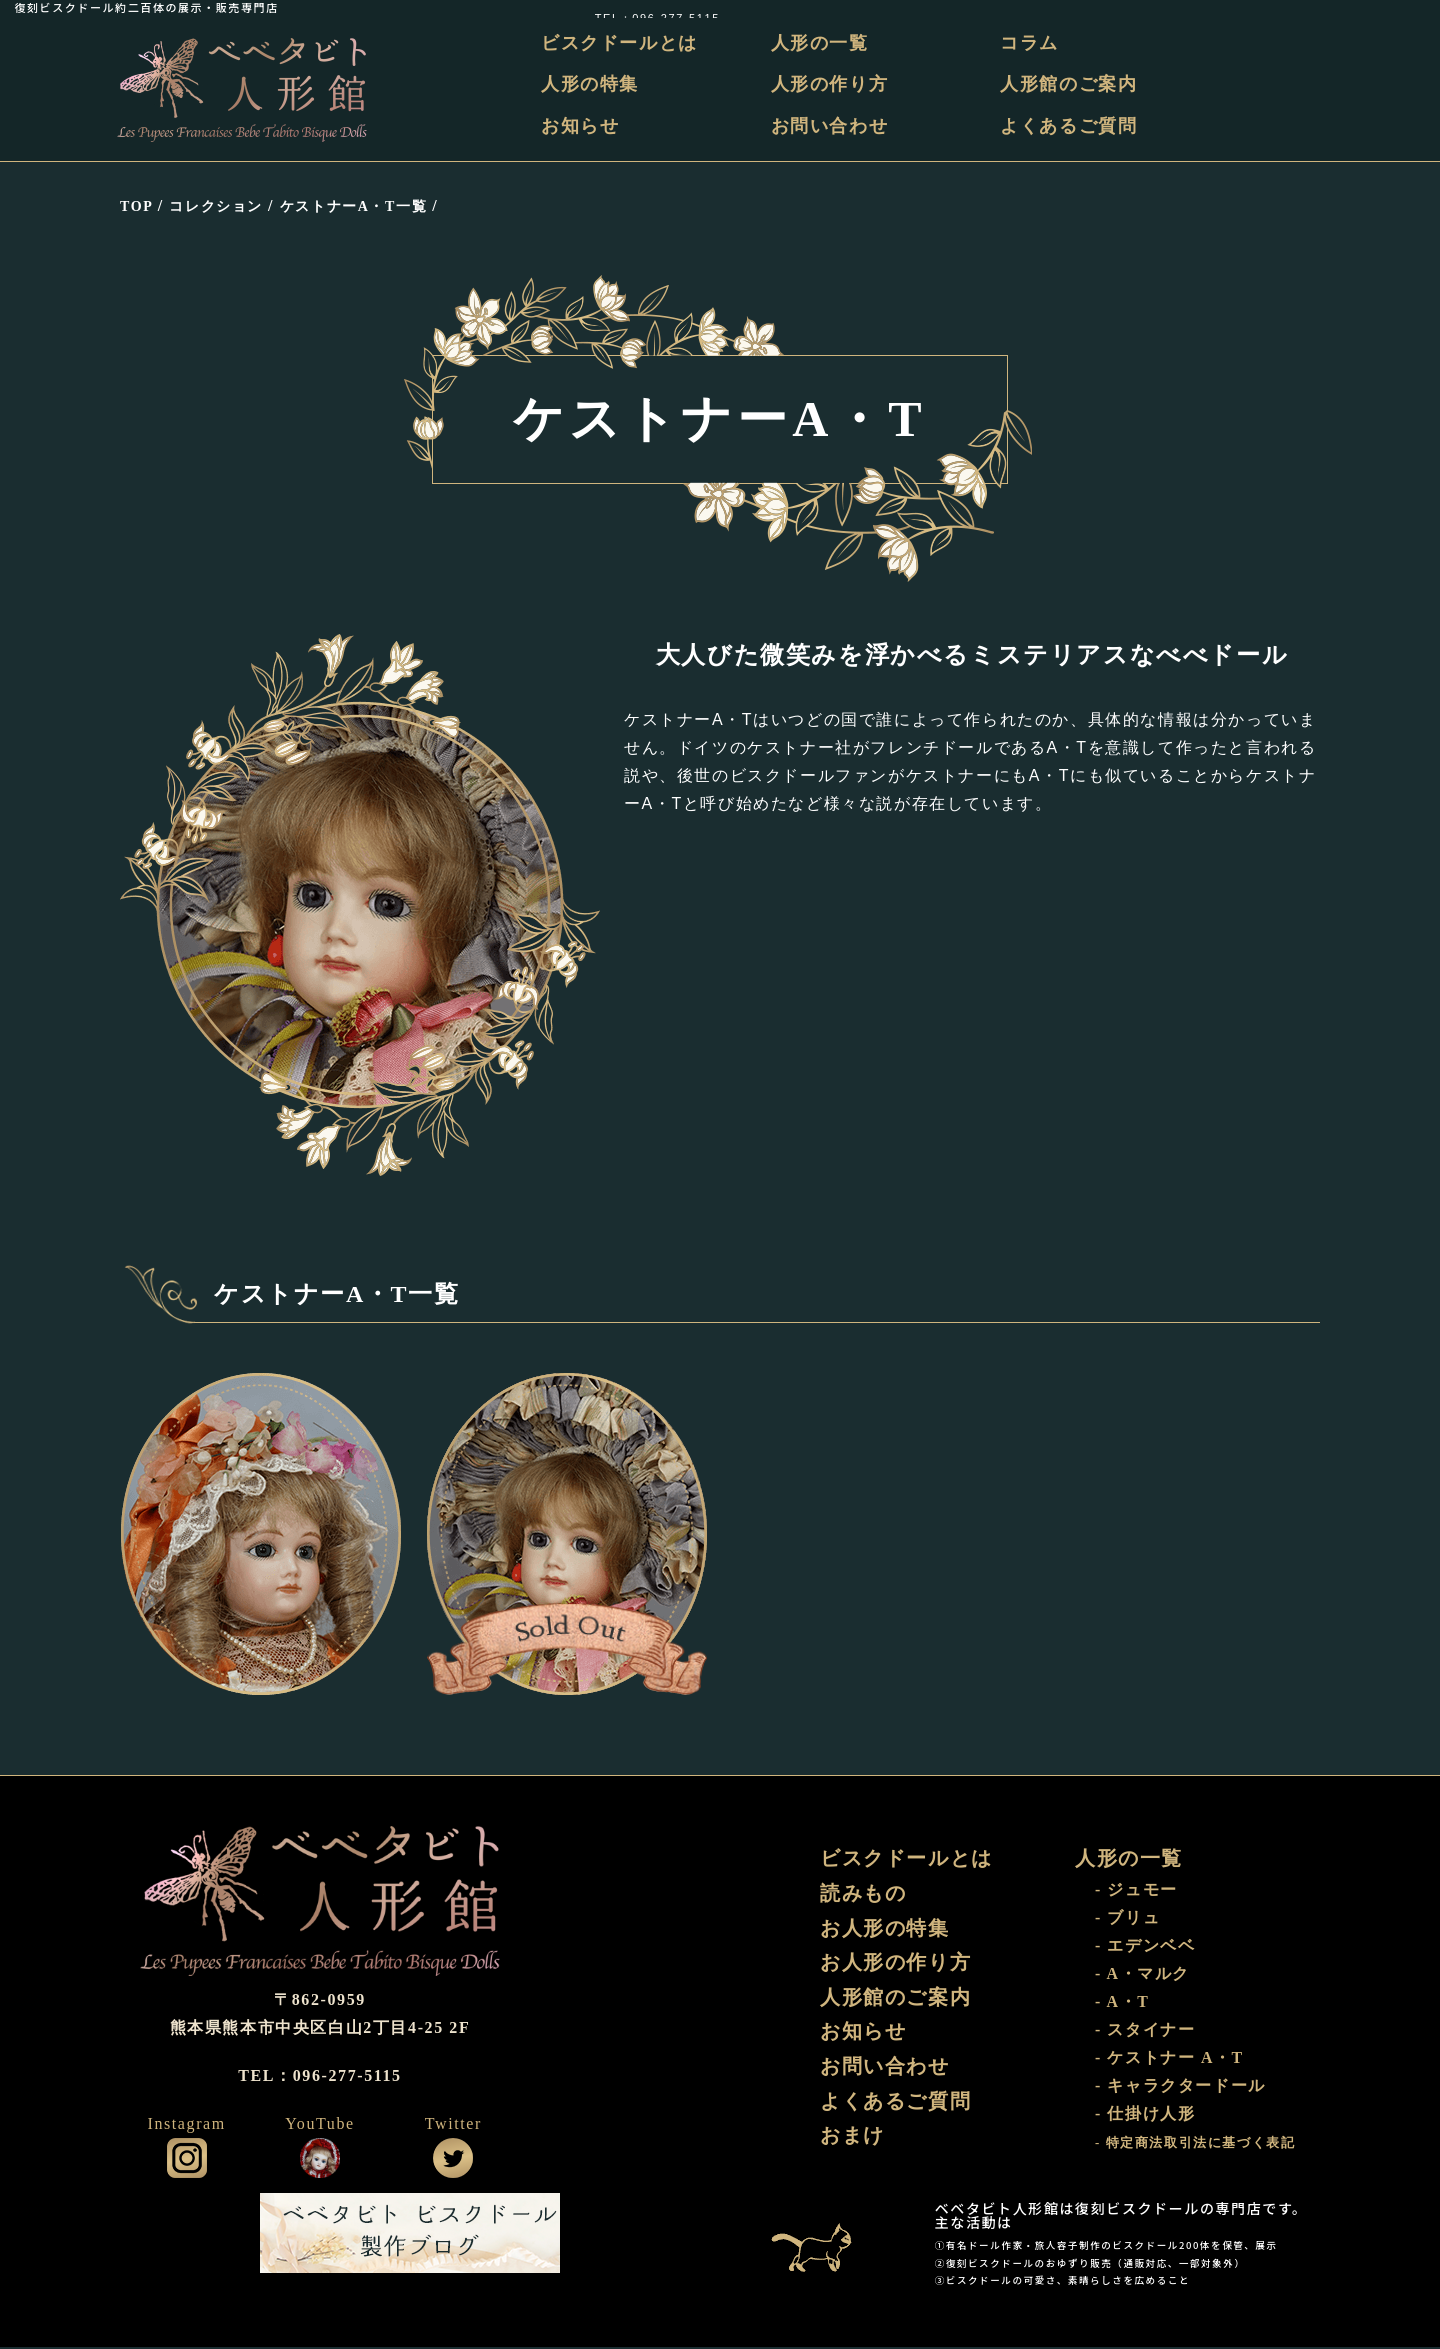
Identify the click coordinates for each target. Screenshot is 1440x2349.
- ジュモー (1136, 1891)
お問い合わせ (831, 126)
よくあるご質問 (1069, 126)
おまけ (852, 2140)
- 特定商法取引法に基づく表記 (1195, 2145)
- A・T (1122, 2003)
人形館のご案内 (1069, 85)
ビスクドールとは (622, 43)
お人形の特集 (885, 1930)
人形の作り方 (831, 85)
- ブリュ (1127, 1919)
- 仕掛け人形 (1145, 2115)
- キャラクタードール (1180, 2087)
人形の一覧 (821, 43)
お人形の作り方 (895, 1965)
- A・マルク (1142, 1975)
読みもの (863, 1895)
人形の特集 (593, 85)
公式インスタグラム (187, 2160)
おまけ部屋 (825, 2235)
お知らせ (583, 126)
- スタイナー (1145, 2031)
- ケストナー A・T (1169, 2059)
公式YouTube (320, 2160)
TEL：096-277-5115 (1362, 7)
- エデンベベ (1145, 1947)
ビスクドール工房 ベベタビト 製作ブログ (410, 2235)
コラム (1030, 43)
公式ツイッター (453, 2160)
